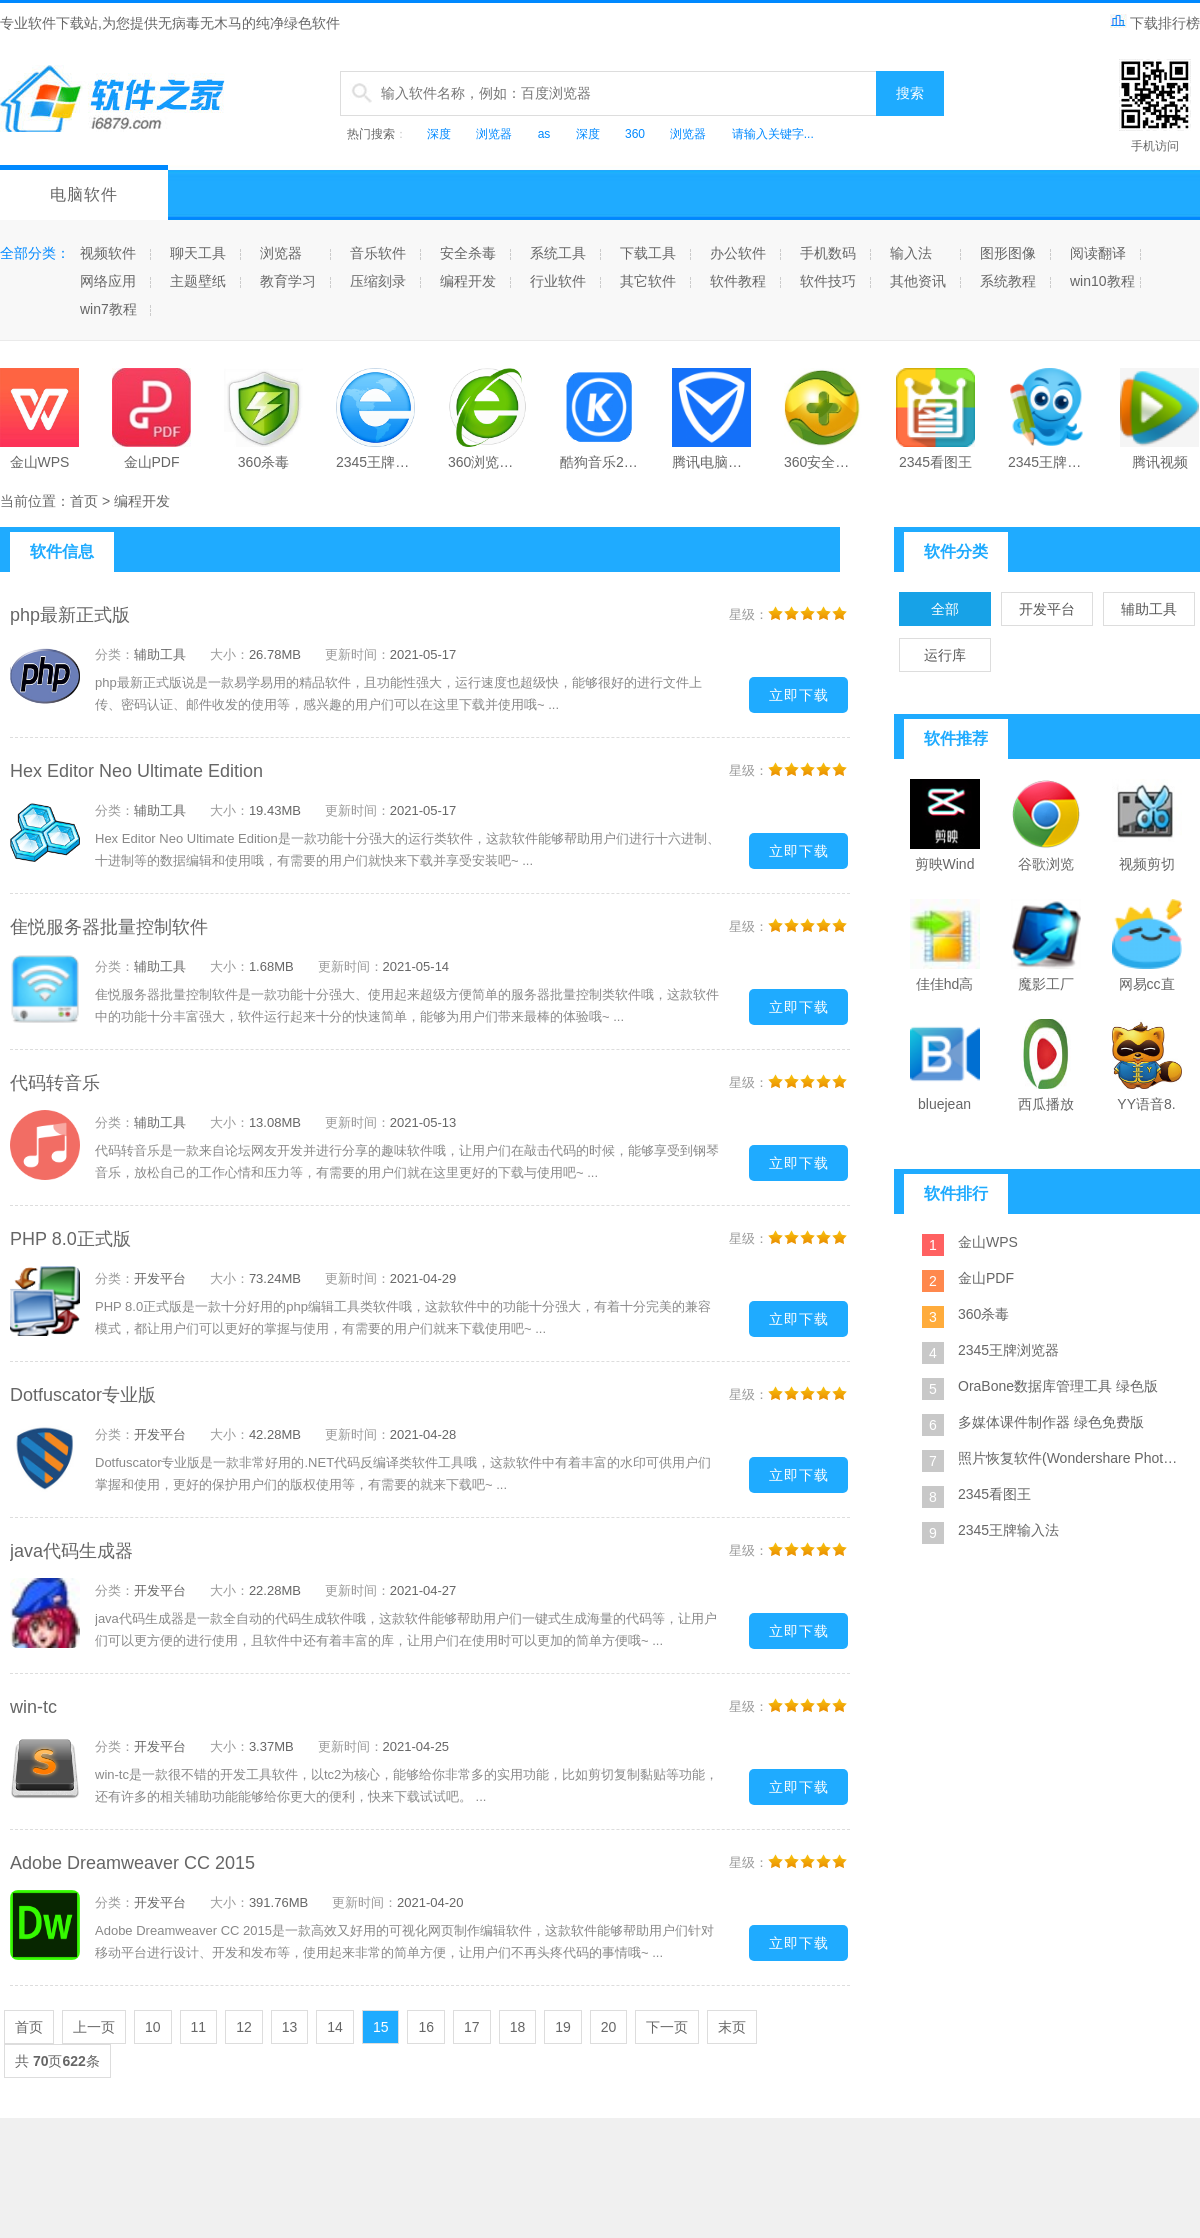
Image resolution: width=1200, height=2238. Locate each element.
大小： (229, 654)
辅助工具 (1149, 609)
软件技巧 (828, 281)
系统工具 (558, 253)
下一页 (667, 2027)
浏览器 (494, 134)
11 (199, 2027)
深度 (439, 134)
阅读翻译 (1098, 253)
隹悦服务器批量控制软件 (109, 927)
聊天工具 (198, 253)
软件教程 (738, 281)
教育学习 (288, 281)
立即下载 (799, 695)
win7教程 (108, 309)
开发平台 (1047, 609)
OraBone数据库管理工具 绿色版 (1058, 1386)
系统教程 (1008, 281)
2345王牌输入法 (1008, 1530)
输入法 (911, 253)
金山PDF (986, 1278)
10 (153, 2027)
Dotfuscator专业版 (83, 1395)
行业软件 (558, 281)
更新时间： (357, 654)
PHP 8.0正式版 (70, 1239)
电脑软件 (84, 194)
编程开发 (468, 281)
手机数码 (828, 253)
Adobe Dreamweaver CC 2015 (132, 1863)
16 (426, 2027)
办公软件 (738, 253)
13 (290, 2027)
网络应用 (108, 281)
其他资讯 (918, 281)
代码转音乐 (55, 1083)
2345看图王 (994, 1494)
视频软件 (108, 253)
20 (609, 2027)
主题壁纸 (198, 281)
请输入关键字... (773, 134)
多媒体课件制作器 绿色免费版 (1051, 1422)
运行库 (945, 655)
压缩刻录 (378, 281)
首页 (84, 501)
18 (518, 2027)
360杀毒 (983, 1314)
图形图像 (1008, 253)
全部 (945, 609)
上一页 (94, 2027)
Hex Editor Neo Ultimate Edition (136, 771)
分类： (114, 654)
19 (563, 2027)
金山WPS (988, 1242)
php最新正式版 (70, 615)
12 (244, 2027)
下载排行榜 (1155, 23)
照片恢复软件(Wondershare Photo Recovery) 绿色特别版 (1070, 1458)
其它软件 (648, 281)
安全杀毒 (468, 253)
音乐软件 (378, 253)
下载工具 (648, 253)
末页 (732, 2027)
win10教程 (1102, 281)
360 (635, 134)
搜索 (910, 93)
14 (335, 2027)
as (544, 134)
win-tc (33, 1707)
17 (472, 2027)
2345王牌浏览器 (1008, 1350)
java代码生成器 (71, 1551)
